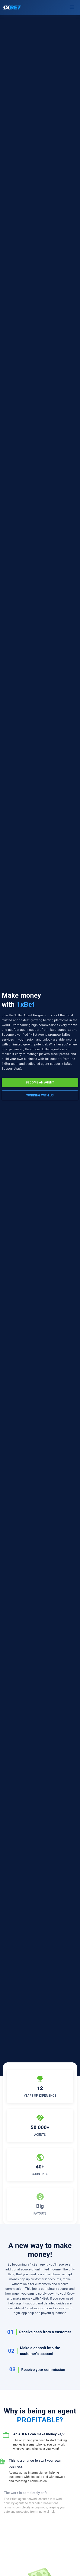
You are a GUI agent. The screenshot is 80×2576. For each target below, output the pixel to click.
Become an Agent (40, 1082)
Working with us (40, 1095)
